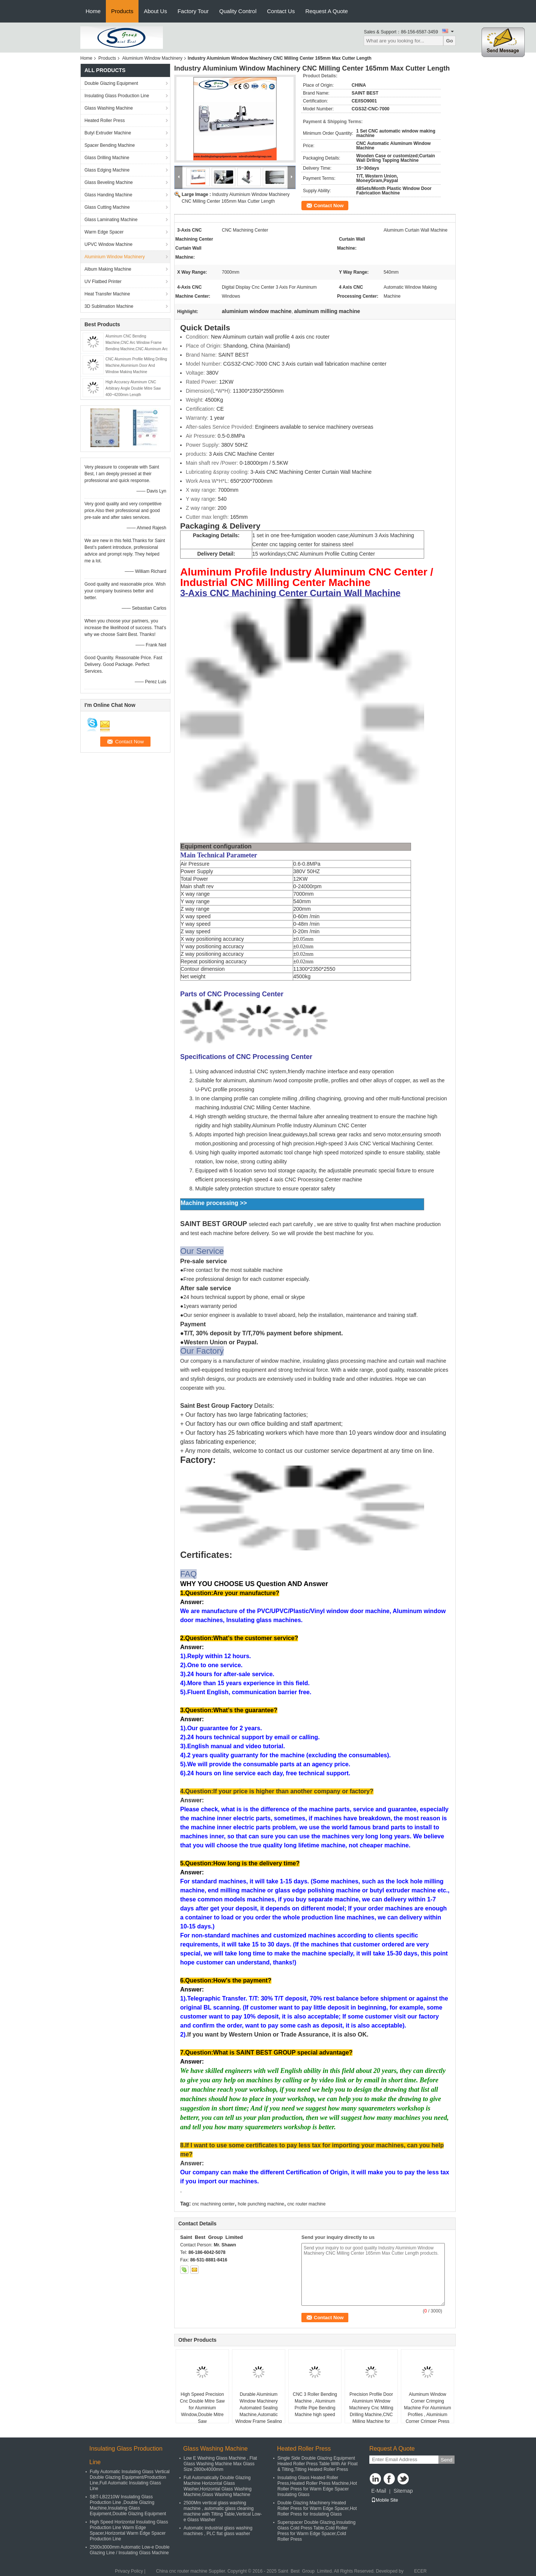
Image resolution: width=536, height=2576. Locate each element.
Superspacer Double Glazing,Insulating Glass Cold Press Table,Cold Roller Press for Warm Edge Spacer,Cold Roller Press (316, 2531)
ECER (420, 2571)
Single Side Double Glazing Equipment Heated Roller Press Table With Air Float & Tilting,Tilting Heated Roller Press (317, 2463)
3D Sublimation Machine (108, 306)
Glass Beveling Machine (108, 182)
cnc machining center (213, 2204)
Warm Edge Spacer (103, 232)
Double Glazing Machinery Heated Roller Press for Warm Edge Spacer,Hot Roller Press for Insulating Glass (317, 2508)
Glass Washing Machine (108, 108)
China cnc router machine (182, 2571)
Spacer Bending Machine (109, 145)
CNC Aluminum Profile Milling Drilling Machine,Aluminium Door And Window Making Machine (136, 365)
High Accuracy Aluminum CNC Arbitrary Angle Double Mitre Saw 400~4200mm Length (133, 388)
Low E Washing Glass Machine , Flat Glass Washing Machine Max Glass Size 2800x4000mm (220, 2463)
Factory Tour (193, 11)
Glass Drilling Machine (106, 157)
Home (93, 11)
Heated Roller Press (104, 120)
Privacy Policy (129, 2571)
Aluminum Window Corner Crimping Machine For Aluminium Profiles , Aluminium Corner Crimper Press (427, 2408)
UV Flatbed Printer (103, 281)
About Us (155, 11)
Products (122, 11)
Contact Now (328, 205)
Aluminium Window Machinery (152, 58)
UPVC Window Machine (108, 244)
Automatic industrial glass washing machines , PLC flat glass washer (218, 2530)
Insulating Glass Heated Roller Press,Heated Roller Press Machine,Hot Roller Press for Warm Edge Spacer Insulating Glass (317, 2486)
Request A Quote (326, 11)
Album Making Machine (107, 269)
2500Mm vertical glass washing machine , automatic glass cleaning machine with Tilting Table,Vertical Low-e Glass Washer (223, 2511)
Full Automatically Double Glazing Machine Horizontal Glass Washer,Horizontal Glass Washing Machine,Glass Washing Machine (217, 2486)
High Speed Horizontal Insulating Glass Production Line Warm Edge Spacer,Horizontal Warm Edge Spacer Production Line (129, 2530)
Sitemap (403, 2491)
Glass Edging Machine (106, 170)
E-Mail (378, 2491)
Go (449, 41)
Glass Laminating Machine (110, 219)
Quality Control (237, 11)
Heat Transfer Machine (107, 294)
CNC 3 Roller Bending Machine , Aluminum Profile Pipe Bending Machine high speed (315, 2404)
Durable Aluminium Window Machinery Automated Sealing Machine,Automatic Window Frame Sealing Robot (258, 2411)
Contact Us (281, 11)
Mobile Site (384, 2500)
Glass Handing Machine (108, 194)
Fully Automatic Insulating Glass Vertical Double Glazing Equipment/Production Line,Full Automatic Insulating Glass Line (130, 2480)
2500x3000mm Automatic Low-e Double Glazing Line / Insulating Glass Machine (130, 2549)
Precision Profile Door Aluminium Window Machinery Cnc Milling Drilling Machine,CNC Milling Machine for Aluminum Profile (371, 2411)
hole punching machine (261, 2204)
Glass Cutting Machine (107, 207)
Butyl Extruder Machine (107, 133)
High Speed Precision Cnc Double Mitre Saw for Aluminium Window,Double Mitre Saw (202, 2408)
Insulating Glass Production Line (116, 95)
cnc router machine (306, 2204)
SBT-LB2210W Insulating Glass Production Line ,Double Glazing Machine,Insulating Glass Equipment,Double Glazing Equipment (128, 2505)
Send (446, 2460)
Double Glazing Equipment (111, 83)
